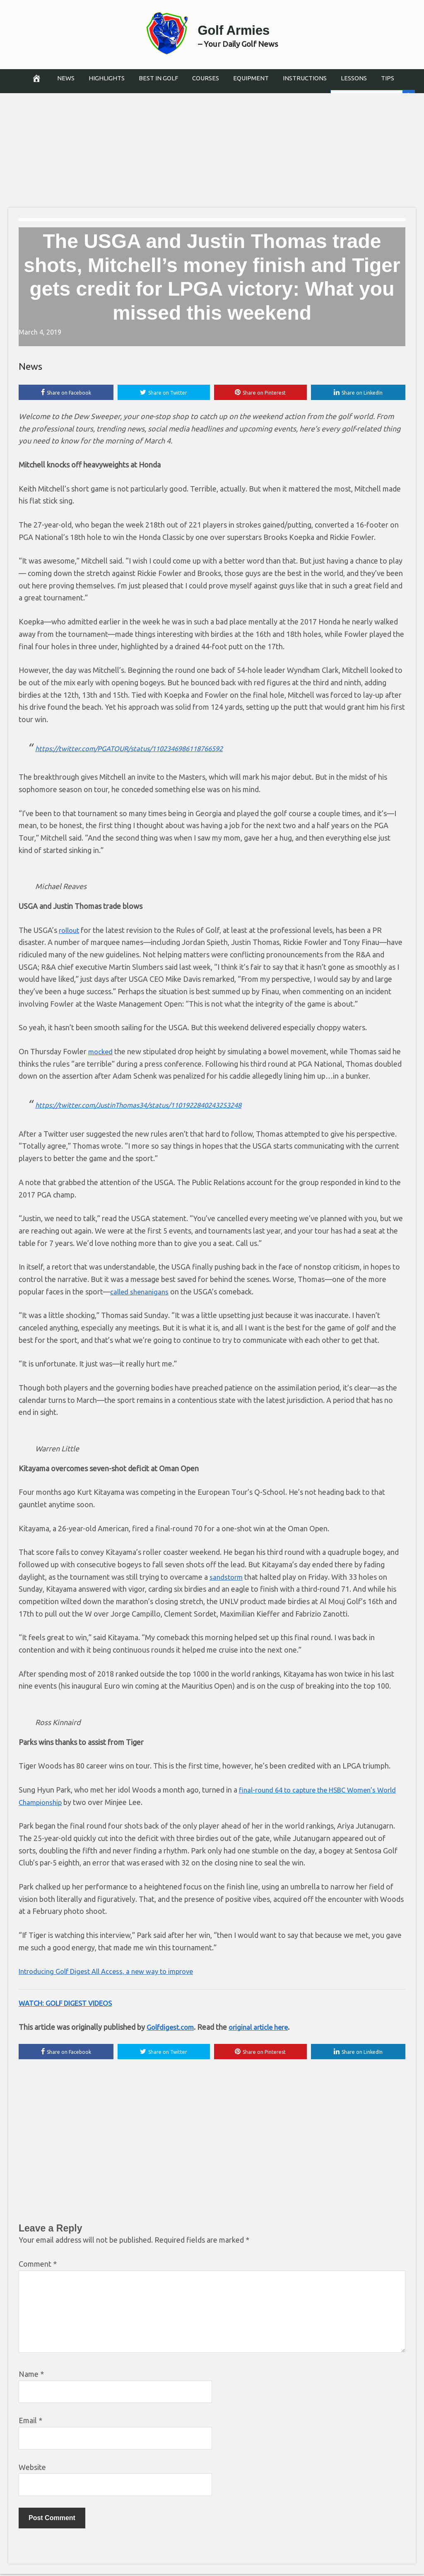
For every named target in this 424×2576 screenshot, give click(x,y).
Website (32, 2469)
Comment (38, 2266)
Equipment (251, 78)
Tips (387, 78)
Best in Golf (158, 78)
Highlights (107, 78)
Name (31, 2376)
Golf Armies (238, 28)
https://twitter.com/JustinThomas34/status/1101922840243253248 (148, 1106)
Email (30, 2422)
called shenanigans (141, 1292)
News (66, 78)
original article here (264, 2028)
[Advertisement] (212, 147)
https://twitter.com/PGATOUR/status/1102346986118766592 (138, 749)
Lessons (354, 78)
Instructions (305, 78)
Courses (205, 78)
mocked (101, 1052)
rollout (70, 931)
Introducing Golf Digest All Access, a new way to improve (113, 1972)
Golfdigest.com (172, 2028)
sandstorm (227, 1578)
